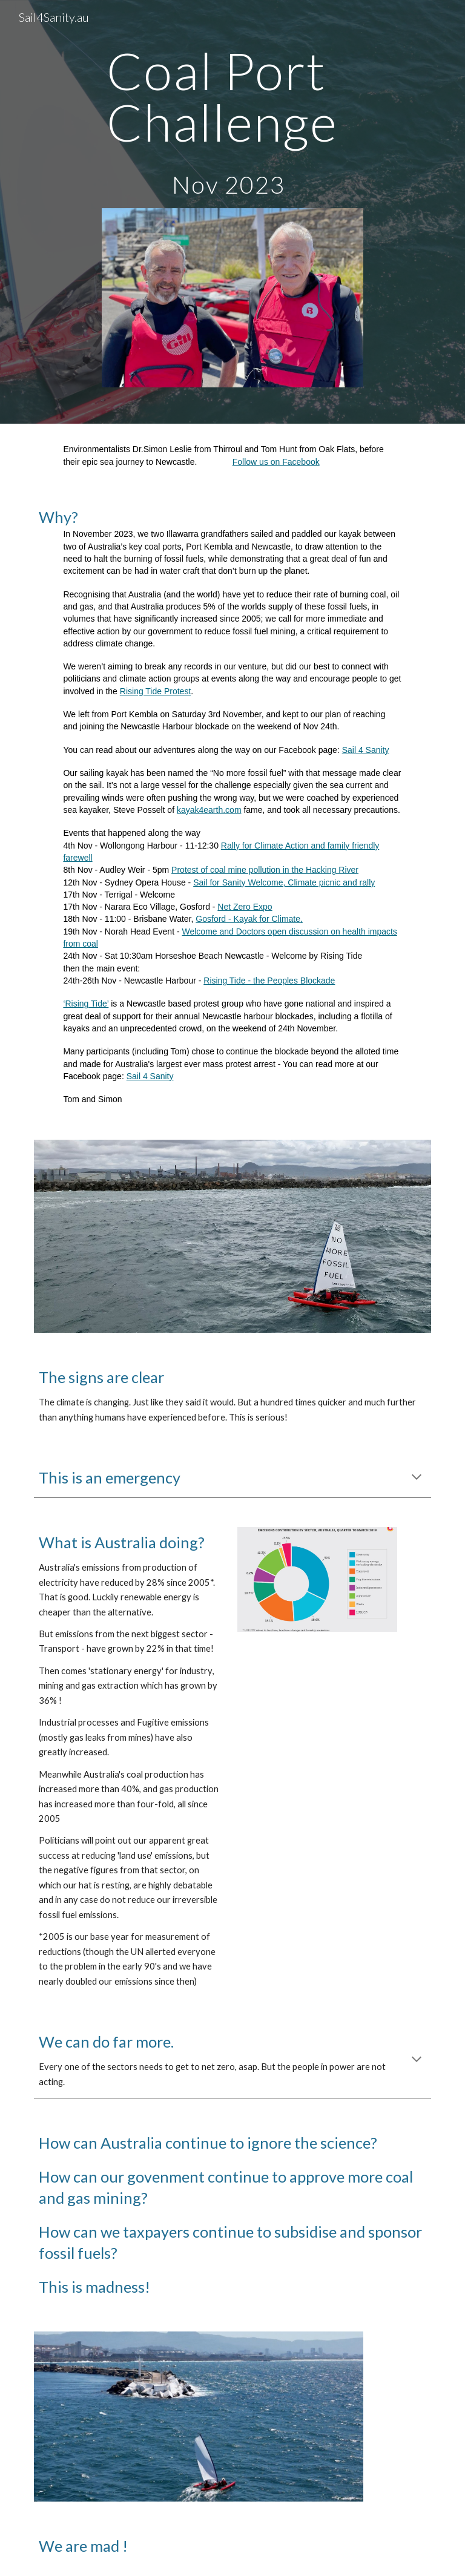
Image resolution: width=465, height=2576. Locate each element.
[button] (416, 1478)
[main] (232, 122)
